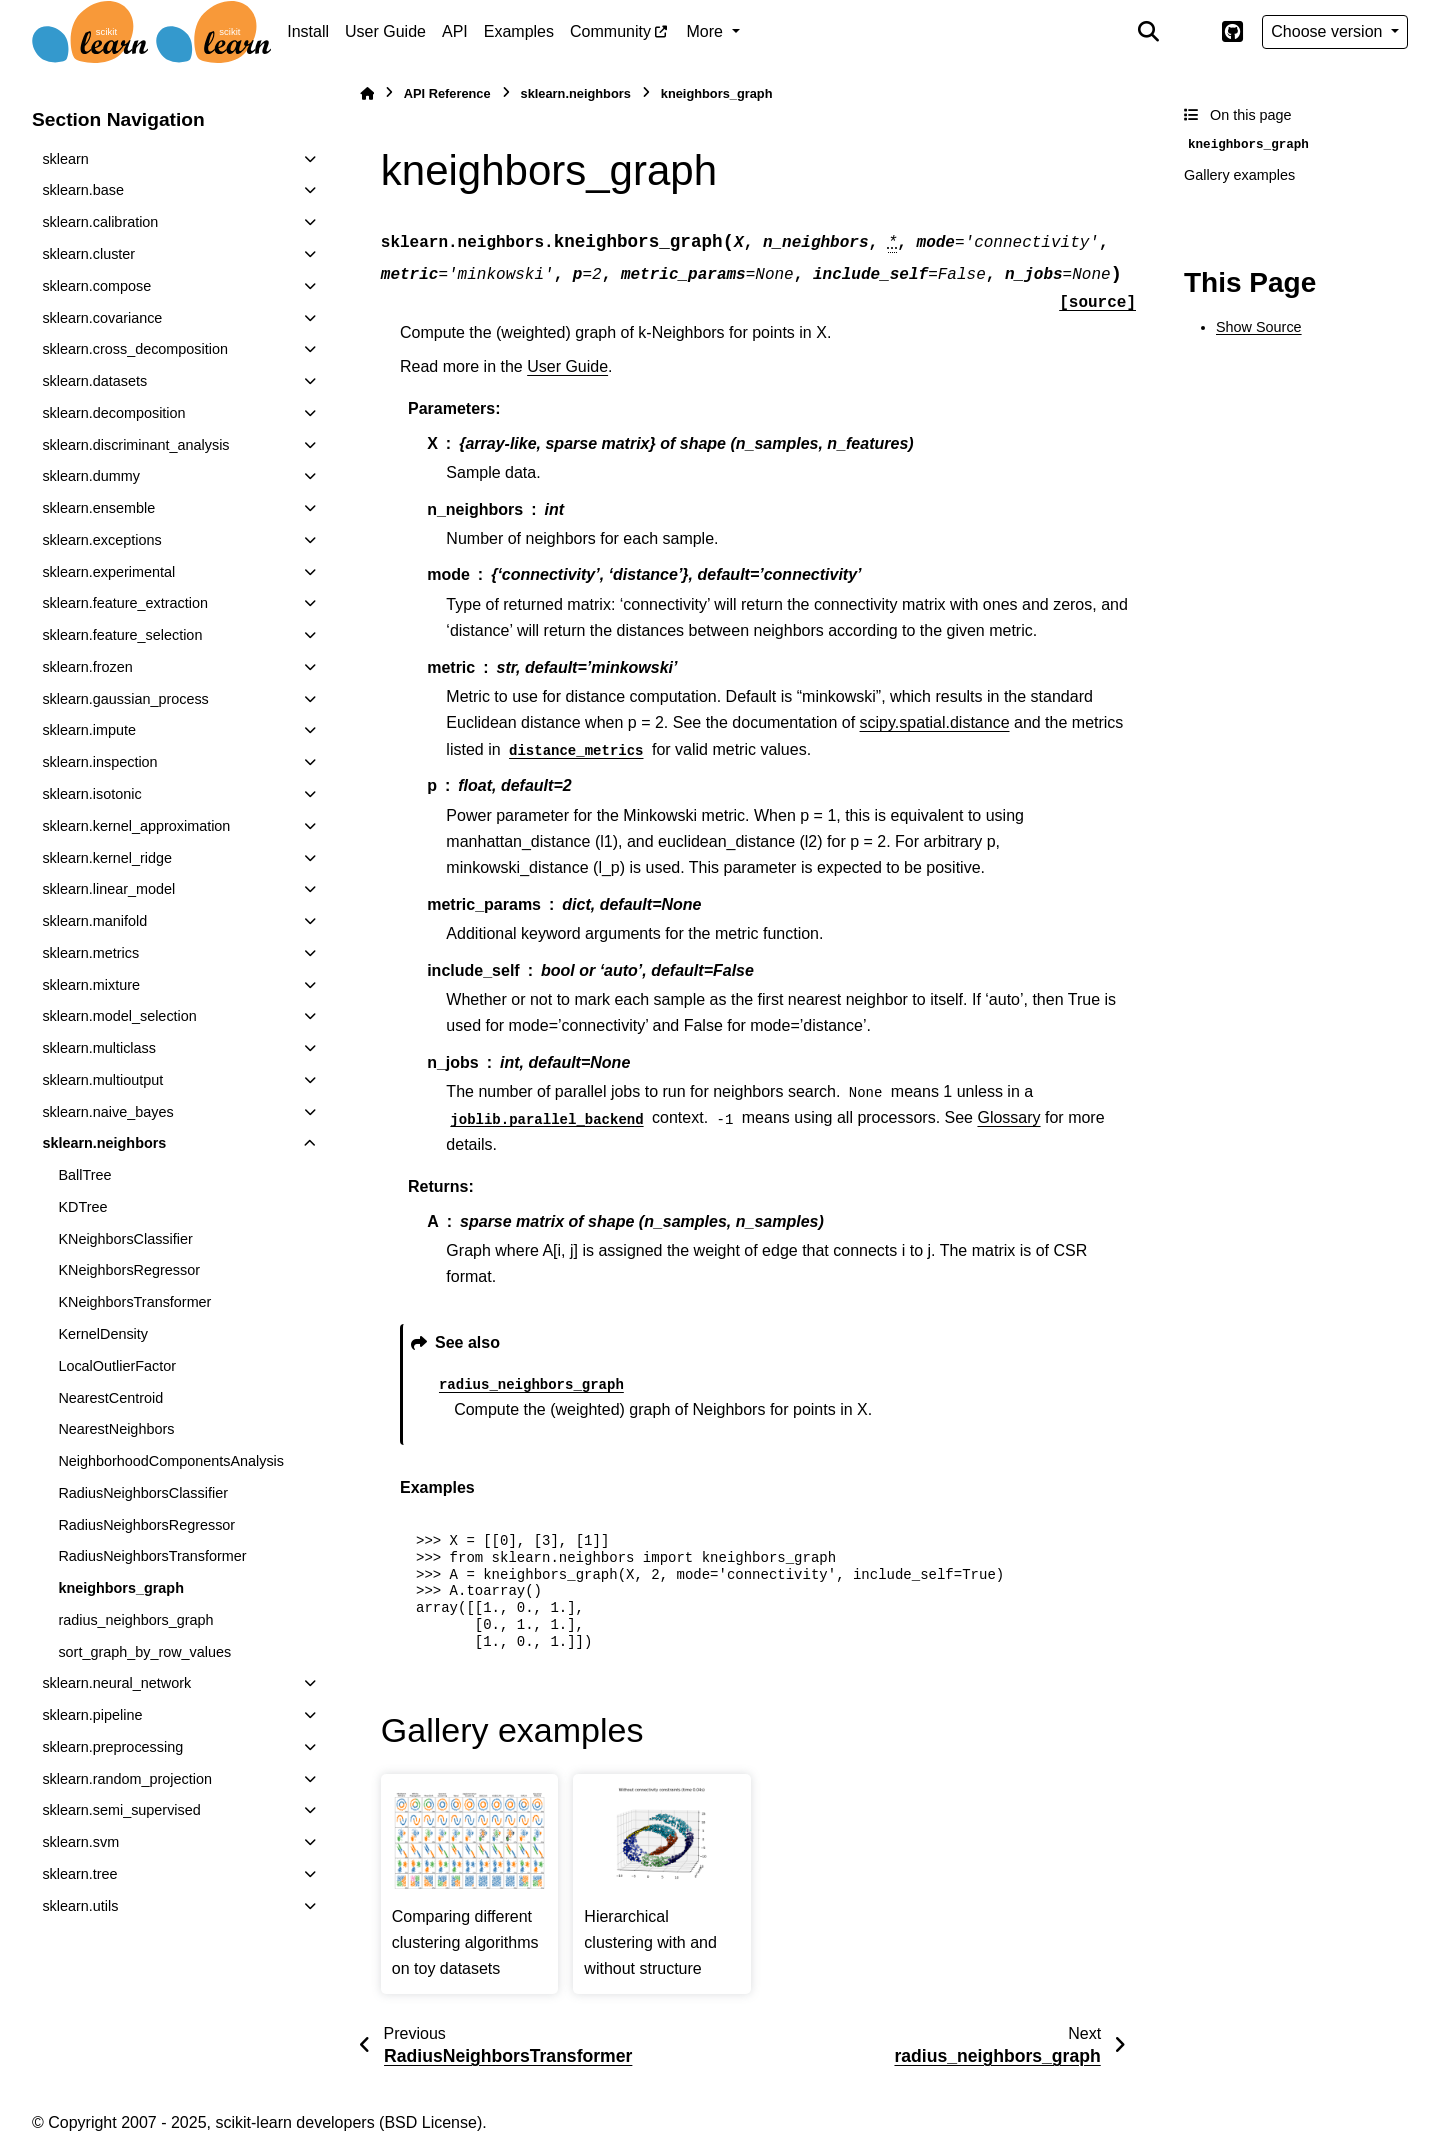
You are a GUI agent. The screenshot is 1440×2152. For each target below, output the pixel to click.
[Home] (367, 93)
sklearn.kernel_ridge (107, 858)
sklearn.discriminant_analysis (135, 445)
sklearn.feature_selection (122, 635)
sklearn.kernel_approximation (136, 826)
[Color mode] (1190, 32)
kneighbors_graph (121, 1588)
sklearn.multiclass (99, 1048)
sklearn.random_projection (127, 1779)
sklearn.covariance (102, 318)
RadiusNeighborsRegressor (146, 1525)
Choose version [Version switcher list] (1329, 31)
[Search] (1149, 32)
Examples (519, 31)
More (707, 31)
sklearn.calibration (100, 222)
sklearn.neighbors (104, 1143)
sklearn (65, 159)
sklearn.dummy (91, 476)
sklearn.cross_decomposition (135, 349)
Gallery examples (1239, 175)
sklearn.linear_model (108, 889)
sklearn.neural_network (116, 1683)
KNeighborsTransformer (134, 1302)
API (455, 31)
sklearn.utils (80, 1906)
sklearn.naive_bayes (107, 1112)
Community (610, 31)
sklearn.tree (79, 1874)
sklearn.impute (89, 730)
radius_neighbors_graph (135, 1620)
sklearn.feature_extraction (125, 603)
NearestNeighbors (116, 1429)
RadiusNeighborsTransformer (152, 1556)
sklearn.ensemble (98, 508)
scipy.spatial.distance (935, 722)
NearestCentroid (110, 1398)
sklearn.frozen (87, 667)
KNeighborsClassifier (125, 1239)
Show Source (1259, 327)
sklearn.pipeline (92, 1715)
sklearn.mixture (91, 985)
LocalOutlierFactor (117, 1366)
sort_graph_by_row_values (144, 1652)
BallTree (84, 1175)
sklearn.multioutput (102, 1080)
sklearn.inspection (99, 762)
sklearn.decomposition (113, 413)
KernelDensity (103, 1334)
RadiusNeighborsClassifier (143, 1493)
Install (308, 31)
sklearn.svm (80, 1842)
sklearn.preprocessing (112, 1747)
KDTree (82, 1207)
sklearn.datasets (94, 381)
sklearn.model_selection (119, 1016)
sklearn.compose (96, 286)
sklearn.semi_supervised (121, 1810)
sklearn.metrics (90, 953)
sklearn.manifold (94, 921)
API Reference (447, 93)
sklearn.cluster (88, 254)
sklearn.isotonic (91, 794)
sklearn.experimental (108, 572)
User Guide (385, 31)
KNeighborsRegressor (129, 1270)
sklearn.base (83, 190)
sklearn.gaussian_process (125, 699)
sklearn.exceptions (101, 540)
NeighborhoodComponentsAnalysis (171, 1461)
